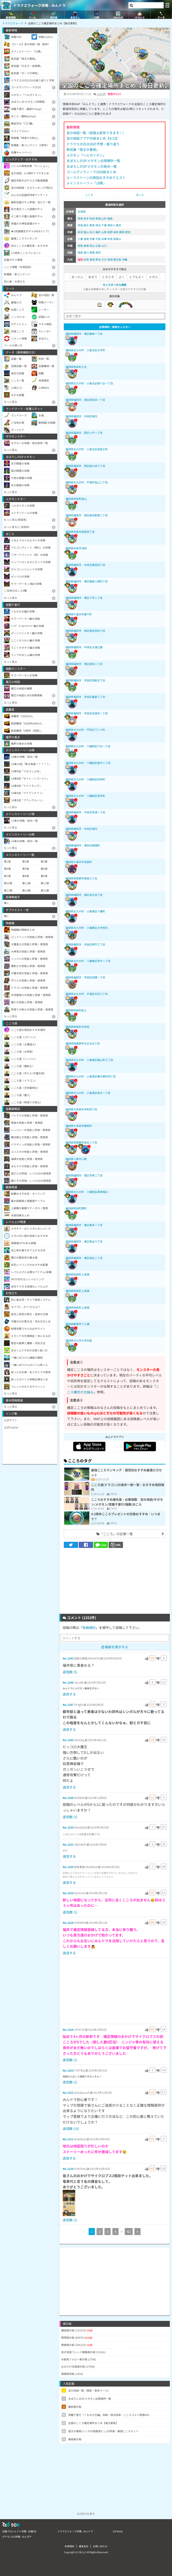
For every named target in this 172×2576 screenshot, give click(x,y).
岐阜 (116, 232)
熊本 (98, 259)
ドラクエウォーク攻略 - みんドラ (39, 5)
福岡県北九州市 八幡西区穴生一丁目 (88, 746)
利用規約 (69, 2546)
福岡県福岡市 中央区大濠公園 (84, 647)
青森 (80, 218)
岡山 (92, 245)
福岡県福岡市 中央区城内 (81, 416)
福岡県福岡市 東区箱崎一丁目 (84, 333)
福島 (110, 218)
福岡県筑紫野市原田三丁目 (81, 878)
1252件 (101, 94)
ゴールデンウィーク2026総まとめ (91, 171)
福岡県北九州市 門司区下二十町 (85, 729)
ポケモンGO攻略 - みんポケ (17, 2536)
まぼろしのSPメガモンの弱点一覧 (91, 166)
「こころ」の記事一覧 (114, 1533)
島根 (86, 245)
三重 (80, 239)
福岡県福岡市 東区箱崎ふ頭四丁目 (87, 581)
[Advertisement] (114, 1581)
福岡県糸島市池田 (76, 548)
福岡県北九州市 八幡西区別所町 (85, 779)
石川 (92, 232)
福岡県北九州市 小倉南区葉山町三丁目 (89, 1060)
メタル (153, 277)
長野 (110, 232)
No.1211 (68, 2139)
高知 (98, 252)
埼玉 (98, 225)
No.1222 (68, 2070)
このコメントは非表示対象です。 (82, 1834)
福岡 (80, 259)
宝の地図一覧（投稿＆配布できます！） (96, 132)
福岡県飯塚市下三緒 (77, 1324)
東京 (118, 225)
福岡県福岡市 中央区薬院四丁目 (85, 565)
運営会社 (83, 2546)
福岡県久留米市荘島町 (79, 862)
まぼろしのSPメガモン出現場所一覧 (93, 160)
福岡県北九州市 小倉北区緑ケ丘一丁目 (89, 383)
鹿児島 (117, 259)
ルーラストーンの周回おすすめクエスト (96, 177)
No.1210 (68, 2169)
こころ (89, 194)
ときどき (108, 277)
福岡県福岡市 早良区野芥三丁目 (85, 944)
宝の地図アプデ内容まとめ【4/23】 (92, 138)
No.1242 (68, 1740)
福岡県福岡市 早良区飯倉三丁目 (85, 697)
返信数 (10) (71, 2128)
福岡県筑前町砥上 (76, 1010)
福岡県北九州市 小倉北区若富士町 (87, 449)
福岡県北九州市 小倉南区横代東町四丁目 (91, 1076)
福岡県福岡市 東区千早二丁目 (84, 598)
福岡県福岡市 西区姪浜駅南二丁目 (87, 515)
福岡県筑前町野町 (76, 1208)
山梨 (104, 232)
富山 (86, 232)
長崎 (92, 259)
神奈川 (111, 225)
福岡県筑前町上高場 (77, 1274)
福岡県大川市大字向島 (79, 1340)
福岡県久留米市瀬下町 (79, 614)
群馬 (92, 225)
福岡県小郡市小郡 (76, 1159)
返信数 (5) (70, 1672)
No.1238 (68, 1798)
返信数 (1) (70, 1912)
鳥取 (80, 245)
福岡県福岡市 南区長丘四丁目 (84, 895)
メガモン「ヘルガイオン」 (86, 155)
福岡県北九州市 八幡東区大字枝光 (87, 928)
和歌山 (117, 239)
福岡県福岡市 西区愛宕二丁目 (84, 664)
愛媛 (92, 252)
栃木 (86, 225)
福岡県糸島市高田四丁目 (80, 531)
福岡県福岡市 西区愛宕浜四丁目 (85, 630)
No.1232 (68, 1844)
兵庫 (104, 239)
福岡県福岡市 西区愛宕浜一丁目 (85, 400)
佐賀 (86, 259)
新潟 (80, 232)
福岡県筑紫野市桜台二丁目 (81, 1142)
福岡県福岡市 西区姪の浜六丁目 (85, 466)
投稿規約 (89, 1627)
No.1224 (68, 2029)
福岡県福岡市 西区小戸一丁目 (84, 432)
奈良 (110, 239)
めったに (77, 277)
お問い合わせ (100, 2546)
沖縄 (124, 259)
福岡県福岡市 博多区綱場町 (83, 845)
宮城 (98, 218)
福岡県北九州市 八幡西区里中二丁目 (88, 763)
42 (128, 2231)
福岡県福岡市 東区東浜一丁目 (84, 1225)
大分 (104, 259)
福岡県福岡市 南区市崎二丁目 (84, 1175)
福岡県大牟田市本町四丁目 (81, 1109)
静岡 (121, 232)
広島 (98, 245)
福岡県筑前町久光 (76, 367)
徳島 (80, 252)
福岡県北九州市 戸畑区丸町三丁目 (87, 994)
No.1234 (68, 1827)
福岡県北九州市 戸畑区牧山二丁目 (87, 482)
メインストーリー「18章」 (86, 183)
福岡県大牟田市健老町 (79, 1126)
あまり (92, 277)
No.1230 (68, 1867)
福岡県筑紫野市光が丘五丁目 (83, 1043)
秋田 (92, 218)
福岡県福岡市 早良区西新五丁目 (85, 680)
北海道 (82, 211)
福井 (98, 232)
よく (122, 277)
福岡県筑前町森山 (76, 499)
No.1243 (68, 1658)
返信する (69, 1694)
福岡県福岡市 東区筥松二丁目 (84, 1258)
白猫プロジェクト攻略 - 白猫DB (19, 2531)
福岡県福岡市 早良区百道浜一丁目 (87, 713)
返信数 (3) (70, 1816)
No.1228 (68, 1922)
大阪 (98, 239)
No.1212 (68, 2092)
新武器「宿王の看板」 (82, 149)
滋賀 (86, 239)
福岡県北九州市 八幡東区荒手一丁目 (88, 961)
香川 (86, 252)
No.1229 (68, 1893)
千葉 (104, 225)
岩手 (86, 218)
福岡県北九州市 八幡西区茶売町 (85, 796)
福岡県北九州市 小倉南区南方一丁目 (88, 1093)
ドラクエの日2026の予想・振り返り (93, 144)
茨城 (80, 225)
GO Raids (118, 2531)
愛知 (127, 232)
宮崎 (110, 259)
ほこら (140, 194)
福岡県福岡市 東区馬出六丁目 (84, 1241)
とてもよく (136, 277)
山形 (104, 218)
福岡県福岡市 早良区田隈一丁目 (85, 977)
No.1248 (68, 1682)
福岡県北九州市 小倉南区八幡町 (85, 911)
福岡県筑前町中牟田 (77, 1027)
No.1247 (68, 1704)
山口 (104, 245)
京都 (92, 239)
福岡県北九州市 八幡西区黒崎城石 (87, 1192)
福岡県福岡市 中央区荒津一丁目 (85, 812)
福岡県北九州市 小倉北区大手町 (85, 350)
